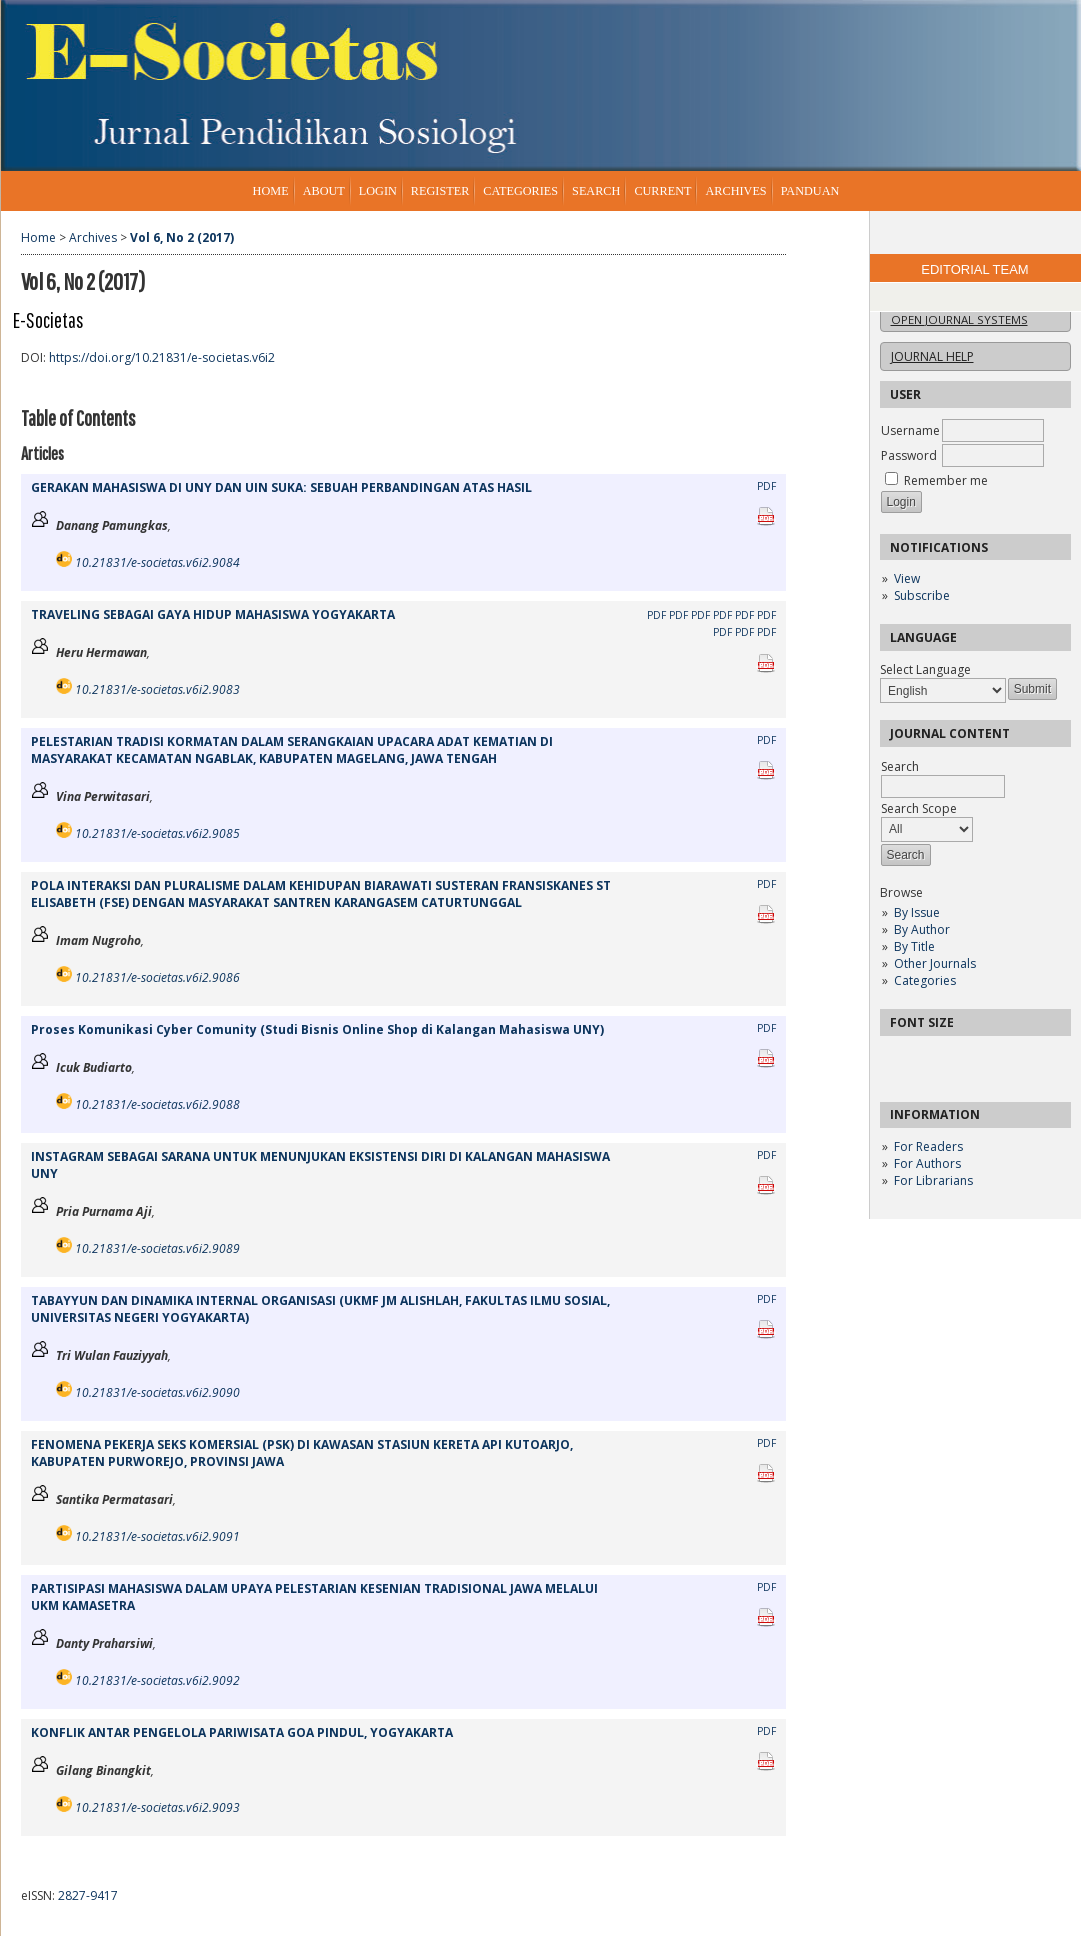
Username (910, 430)
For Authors (927, 1163)
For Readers (928, 1146)
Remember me (946, 480)
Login (378, 191)
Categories (925, 980)
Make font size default (930, 1057)
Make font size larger (962, 1057)
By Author (922, 929)
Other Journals (935, 963)
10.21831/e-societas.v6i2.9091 (157, 1536)
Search (596, 191)
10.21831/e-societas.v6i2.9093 (157, 1807)
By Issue (917, 912)
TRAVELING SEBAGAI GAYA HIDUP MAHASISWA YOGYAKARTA (213, 614)
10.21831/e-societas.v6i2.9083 (157, 689)
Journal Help (932, 356)
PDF (766, 486)
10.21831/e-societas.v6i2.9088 (157, 1104)
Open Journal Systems (959, 319)
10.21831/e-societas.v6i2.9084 (157, 562)
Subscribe (922, 595)
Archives (735, 191)
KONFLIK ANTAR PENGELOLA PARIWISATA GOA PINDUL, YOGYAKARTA (242, 1732)
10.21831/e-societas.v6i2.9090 (157, 1392)
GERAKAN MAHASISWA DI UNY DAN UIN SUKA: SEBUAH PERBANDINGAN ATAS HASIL (281, 487)
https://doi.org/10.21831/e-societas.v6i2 (162, 357)
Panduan (810, 191)
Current (662, 191)
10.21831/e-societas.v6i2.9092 (157, 1680)
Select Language (925, 669)
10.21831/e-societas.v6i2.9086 (157, 977)
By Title (914, 946)
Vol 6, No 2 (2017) (182, 237)
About (324, 191)
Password (909, 455)
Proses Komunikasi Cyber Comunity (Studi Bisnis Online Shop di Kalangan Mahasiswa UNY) (317, 1029)
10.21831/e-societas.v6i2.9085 (157, 833)
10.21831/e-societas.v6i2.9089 (157, 1248)
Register (440, 191)
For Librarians (933, 1180)
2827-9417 (88, 1895)
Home (271, 191)
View (907, 578)
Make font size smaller (898, 1057)
